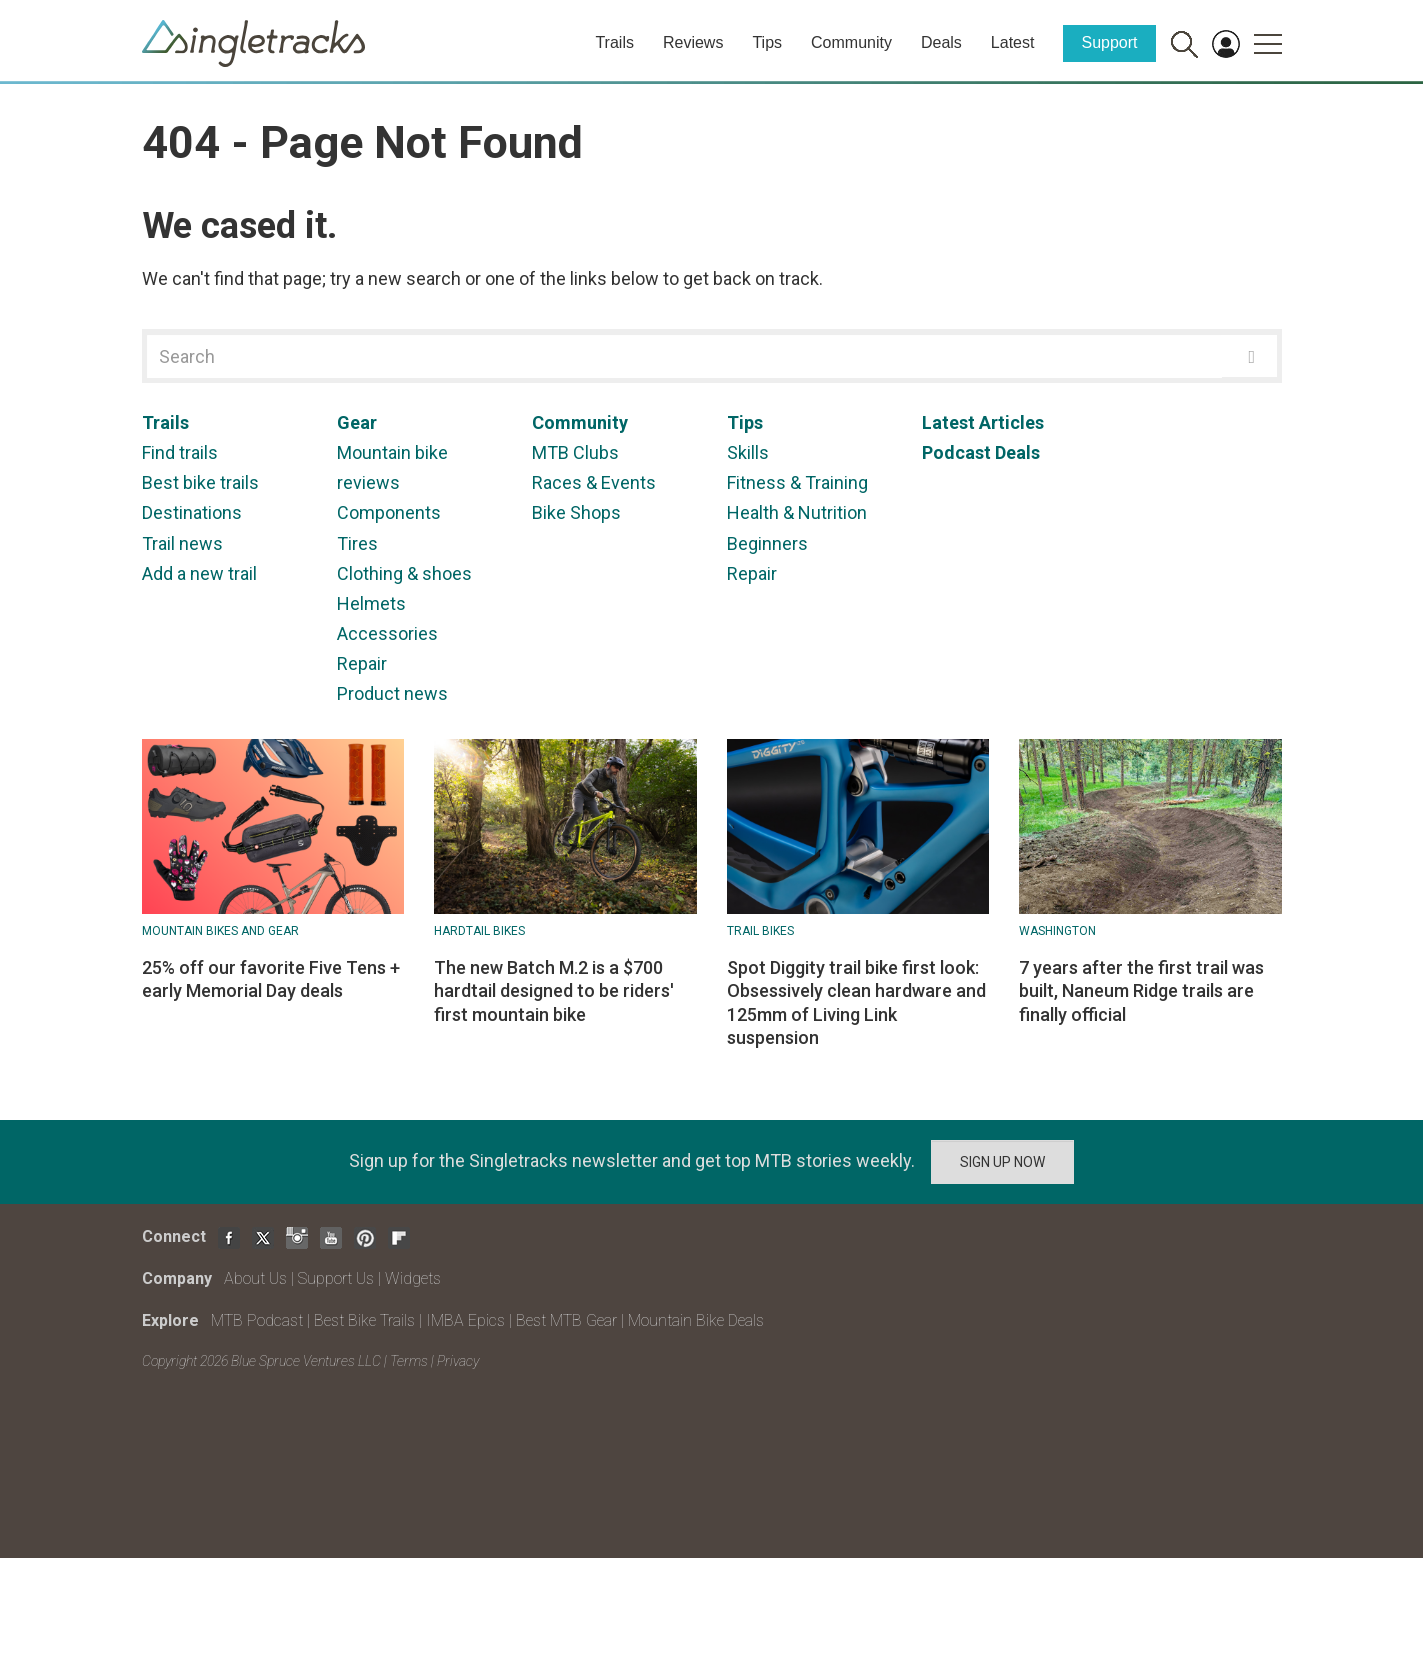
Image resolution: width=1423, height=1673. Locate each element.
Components (389, 512)
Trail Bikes (760, 931)
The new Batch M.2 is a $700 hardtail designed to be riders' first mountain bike (554, 991)
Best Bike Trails (364, 1320)
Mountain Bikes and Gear (220, 931)
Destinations (192, 512)
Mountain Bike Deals (696, 1320)
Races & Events (594, 482)
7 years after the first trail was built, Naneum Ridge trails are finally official (1141, 991)
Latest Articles (983, 422)
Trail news (182, 543)
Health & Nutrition (797, 512)
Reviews (693, 42)
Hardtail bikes (479, 931)
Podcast (956, 452)
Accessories (387, 633)
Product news (392, 693)
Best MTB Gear (566, 1320)
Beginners (767, 543)
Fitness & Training (797, 482)
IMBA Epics (465, 1320)
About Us (255, 1278)
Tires (357, 543)
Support (1109, 42)
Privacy (458, 1361)
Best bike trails (200, 482)
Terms (409, 1361)
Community (851, 42)
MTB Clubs (575, 452)
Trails (614, 42)
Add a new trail (199, 573)
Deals (941, 42)
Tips (767, 42)
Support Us (336, 1278)
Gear (357, 422)
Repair (362, 663)
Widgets (413, 1278)
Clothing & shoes (404, 573)
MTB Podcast (257, 1320)
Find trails (180, 452)
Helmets (371, 603)
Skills (748, 452)
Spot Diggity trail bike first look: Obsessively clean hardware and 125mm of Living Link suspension (856, 1002)
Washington (1057, 931)
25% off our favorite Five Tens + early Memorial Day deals (271, 979)
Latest (1013, 42)
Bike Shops (576, 512)
